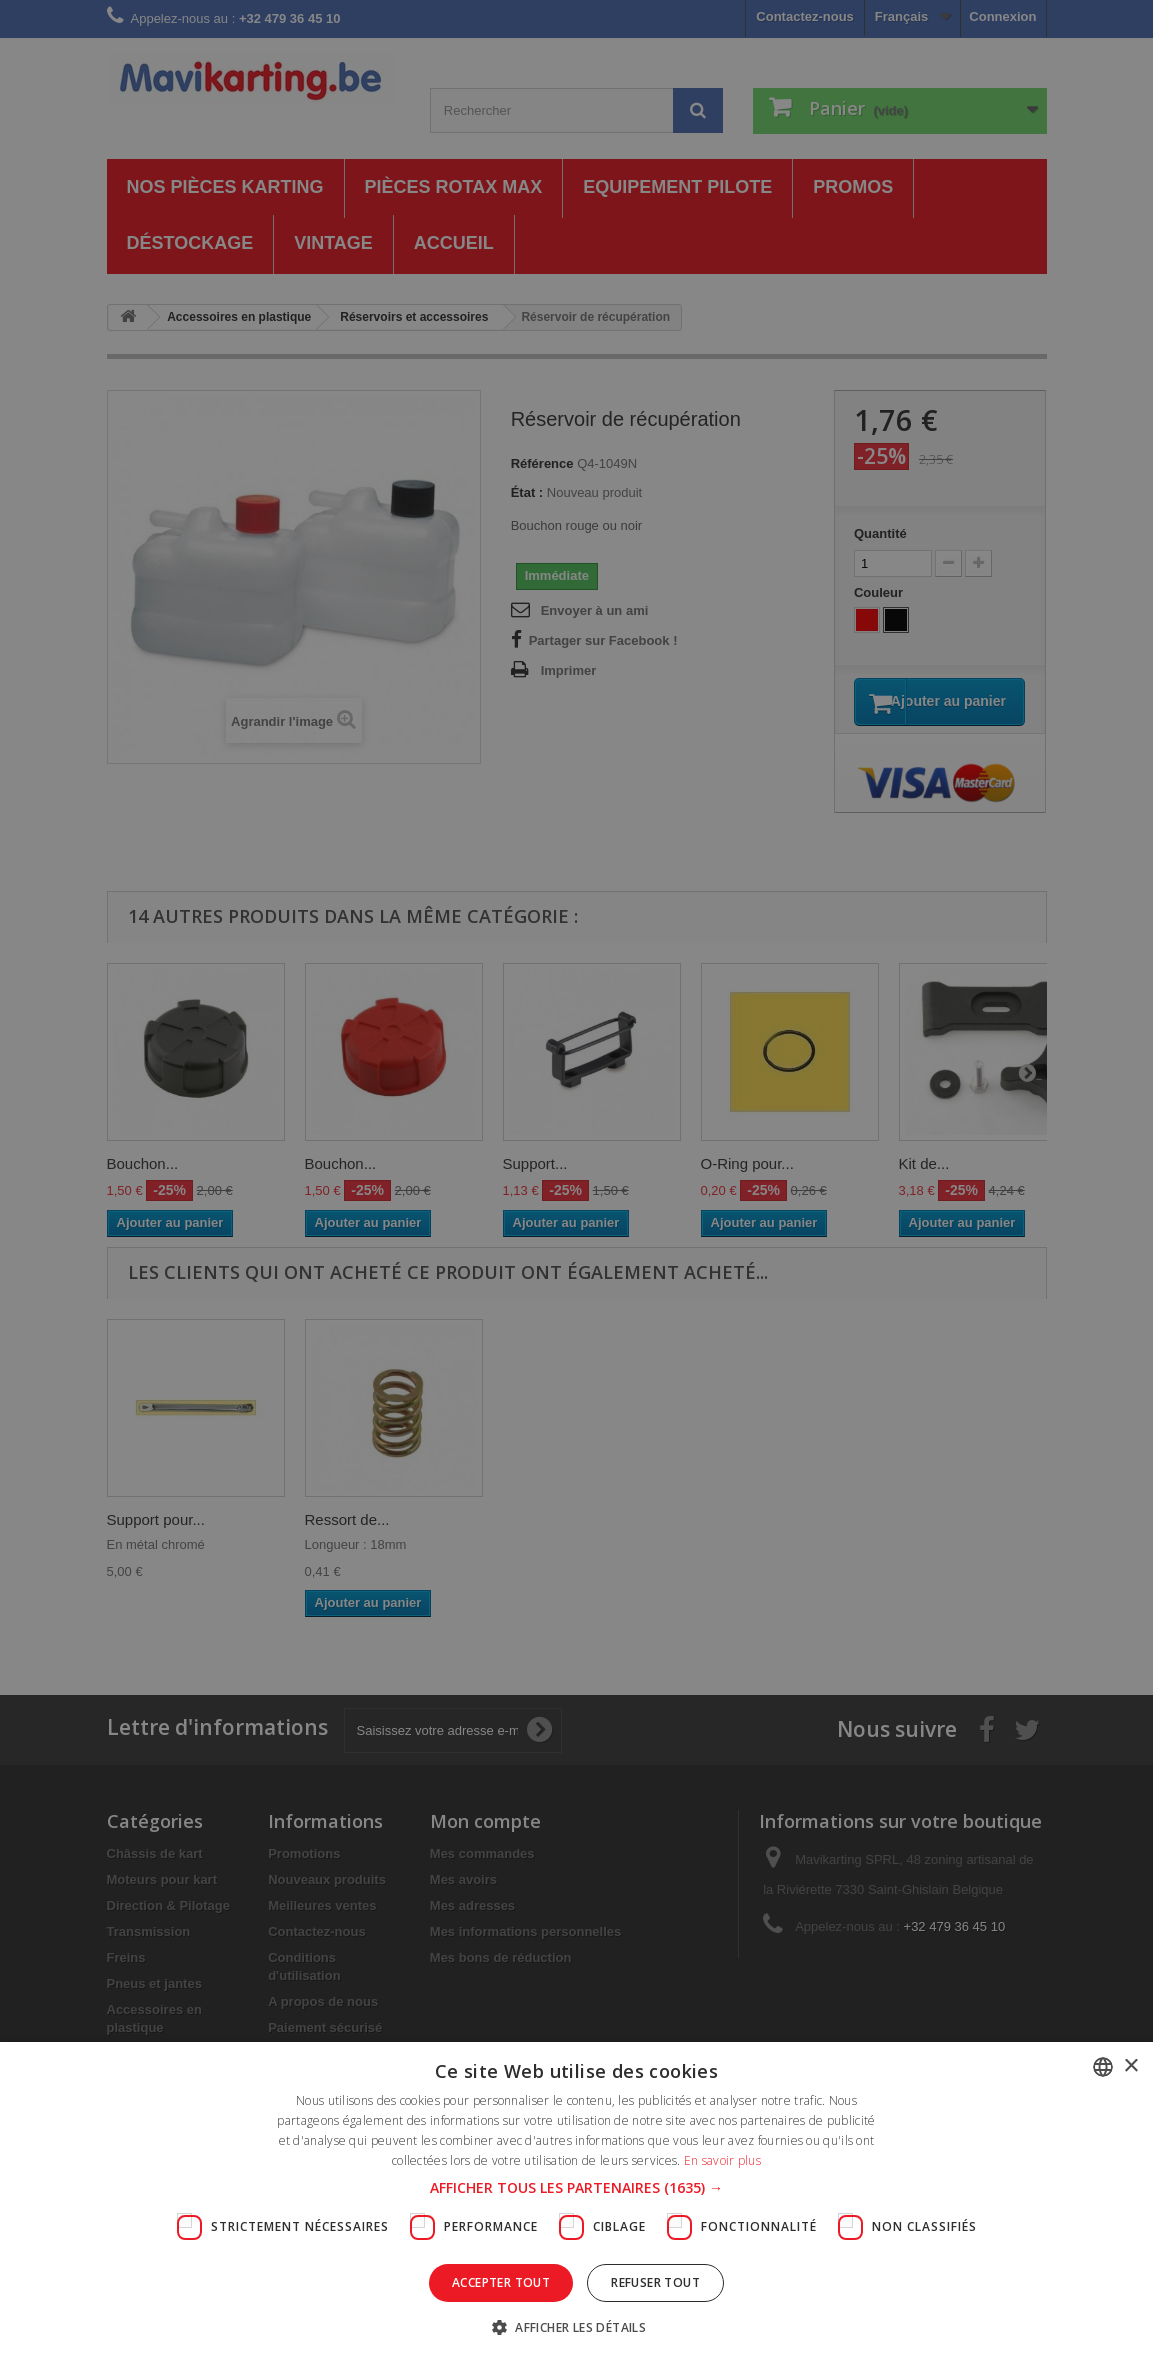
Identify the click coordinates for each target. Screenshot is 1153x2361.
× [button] (1130, 2066)
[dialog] (576, 1180)
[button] (576, 2188)
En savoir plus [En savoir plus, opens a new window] (722, 2160)
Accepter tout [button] (501, 2282)
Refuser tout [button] (655, 2282)
